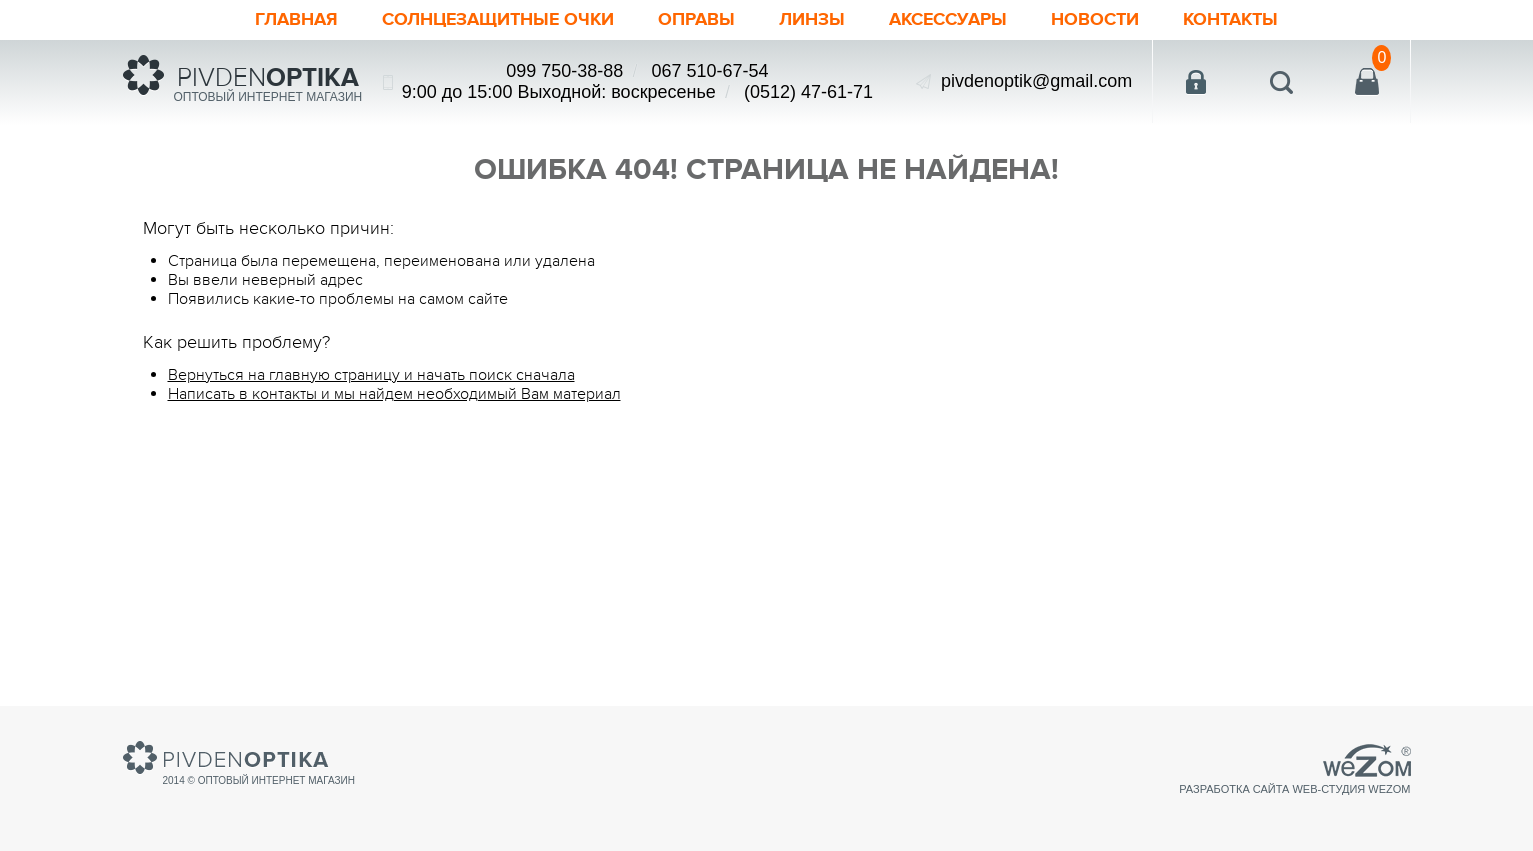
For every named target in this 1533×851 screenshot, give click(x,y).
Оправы (696, 20)
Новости (1095, 20)
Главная (296, 20)
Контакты (1230, 20)
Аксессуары (948, 20)
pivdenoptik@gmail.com (1036, 81)
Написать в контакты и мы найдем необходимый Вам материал (394, 394)
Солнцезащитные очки (498, 20)
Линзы (812, 20)
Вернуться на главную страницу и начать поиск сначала (371, 375)
